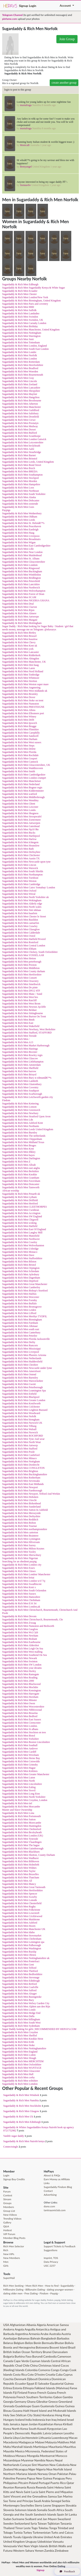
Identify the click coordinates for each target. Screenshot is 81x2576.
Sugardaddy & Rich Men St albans (20, 1729)
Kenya (58, 2424)
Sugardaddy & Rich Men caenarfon (20, 922)
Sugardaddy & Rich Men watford (19, 793)
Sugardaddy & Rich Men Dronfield (20, 416)
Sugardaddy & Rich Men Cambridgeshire (23, 774)
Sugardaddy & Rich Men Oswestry (20, 981)
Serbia (66, 2501)
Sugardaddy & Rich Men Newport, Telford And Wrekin (31, 1493)
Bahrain (35, 2338)
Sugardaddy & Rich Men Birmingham (22, 1319)
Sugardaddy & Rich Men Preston (19, 964)
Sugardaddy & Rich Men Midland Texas (23, 1142)
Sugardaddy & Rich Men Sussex (19, 1593)
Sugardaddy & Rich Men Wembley (20, 800)
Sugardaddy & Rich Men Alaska (19, 497)
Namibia (39, 2460)
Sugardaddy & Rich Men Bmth (18, 1019)
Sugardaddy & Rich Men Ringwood (21, 568)
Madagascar (27, 2442)
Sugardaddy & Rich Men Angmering (21, 687)
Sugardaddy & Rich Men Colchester (21, 1406)
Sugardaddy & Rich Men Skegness (20, 813)
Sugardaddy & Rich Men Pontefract (21, 1961)
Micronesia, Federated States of (46, 2451)
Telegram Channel (12, 15)
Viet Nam (23, 2546)
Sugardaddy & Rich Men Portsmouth (21, 1816)
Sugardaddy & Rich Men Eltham (19, 948)
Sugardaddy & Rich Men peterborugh (21, 961)
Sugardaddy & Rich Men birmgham (21, 1419)
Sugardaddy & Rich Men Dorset (19, 429)
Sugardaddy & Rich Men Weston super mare (25, 684)
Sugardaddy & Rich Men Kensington (21, 1690)
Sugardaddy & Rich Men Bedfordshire (22, 1974)
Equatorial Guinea (62, 2383)
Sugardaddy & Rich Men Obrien (19, 1954)
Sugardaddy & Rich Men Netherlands (21, 1358)
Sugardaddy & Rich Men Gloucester (21, 2070)
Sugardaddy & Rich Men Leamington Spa (24, 1390)
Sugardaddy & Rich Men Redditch (20, 1519)
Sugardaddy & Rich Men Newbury (20, 1113)
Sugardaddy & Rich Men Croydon (20, 2032)
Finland (22, 2392)
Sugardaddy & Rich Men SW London (21, 1664)
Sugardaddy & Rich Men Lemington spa (23, 1942)
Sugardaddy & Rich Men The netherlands (23, 1135)
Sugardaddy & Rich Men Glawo (19, 1571)
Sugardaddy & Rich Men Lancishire (21, 584)
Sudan (7, 2519)
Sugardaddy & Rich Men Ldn (17, 1119)
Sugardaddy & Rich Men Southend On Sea (24, 1654)
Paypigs (6, 510)
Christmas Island (49, 2365)
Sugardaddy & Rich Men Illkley (19, 1151)
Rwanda (41, 2487)
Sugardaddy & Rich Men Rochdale (20, 755)
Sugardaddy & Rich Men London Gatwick (24, 439)
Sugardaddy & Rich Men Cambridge (21, 884)
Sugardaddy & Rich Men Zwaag (19, 1622)
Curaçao (25, 2465)
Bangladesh (48, 2338)
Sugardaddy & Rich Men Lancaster (20, 652)
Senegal (56, 2501)
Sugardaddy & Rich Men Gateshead (21, 826)
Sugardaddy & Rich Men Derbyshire (21, 1516)
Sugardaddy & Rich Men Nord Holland (22, 671)
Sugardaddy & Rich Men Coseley (19, 1242)
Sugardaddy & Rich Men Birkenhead (21, 1503)
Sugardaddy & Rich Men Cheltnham (21, 1600)
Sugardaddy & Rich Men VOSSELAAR (23, 955)
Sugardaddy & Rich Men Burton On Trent (24, 1016)
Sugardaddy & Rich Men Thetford (20, 1971)
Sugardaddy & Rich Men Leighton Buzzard (25, 1409)
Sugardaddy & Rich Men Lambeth (20, 1080)
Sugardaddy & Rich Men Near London (22, 552)
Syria (33, 2523)
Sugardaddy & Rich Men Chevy (19, 642)
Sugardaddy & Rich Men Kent (18, 1148)
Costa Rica (20, 2374)
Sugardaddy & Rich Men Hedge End (21, 2012)
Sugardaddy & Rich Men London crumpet (24, 777)
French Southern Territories (34, 2397)
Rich (5, 2250)
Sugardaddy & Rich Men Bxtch (18, 468)
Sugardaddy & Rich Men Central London (23, 945)
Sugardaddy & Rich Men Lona (18, 1813)
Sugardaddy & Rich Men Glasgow (21, 2111)
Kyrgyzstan (54, 2428)
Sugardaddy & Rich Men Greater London (23, 1400)
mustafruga (26, 105)
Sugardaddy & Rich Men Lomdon (20, 2083)
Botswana (42, 2347)
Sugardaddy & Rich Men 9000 (18, 307)
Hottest (7, 2230)
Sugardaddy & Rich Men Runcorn (20, 1345)
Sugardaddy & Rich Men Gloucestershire (23, 561)
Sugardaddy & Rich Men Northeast (20, 490)
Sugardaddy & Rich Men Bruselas (20, 1713)
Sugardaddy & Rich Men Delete (19, 748)
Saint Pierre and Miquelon (56, 2492)
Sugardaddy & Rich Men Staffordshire (22, 1258)
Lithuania (45, 2437)
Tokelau (43, 2528)
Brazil (71, 2347)
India (28, 2419)
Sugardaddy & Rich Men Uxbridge (20, 1248)
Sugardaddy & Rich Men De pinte (20, 987)
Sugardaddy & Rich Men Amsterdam (21, 1064)
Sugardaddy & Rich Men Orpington (21, 1268)
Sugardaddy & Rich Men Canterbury (21, 1332)
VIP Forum (9, 2234)
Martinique (40, 2447)
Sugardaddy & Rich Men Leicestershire (22, 442)
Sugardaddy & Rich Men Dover (18, 697)
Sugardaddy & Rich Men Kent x (19, 1587)
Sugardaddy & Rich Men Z (16, 1161)
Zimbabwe (61, 2550)
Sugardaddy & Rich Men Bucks (18, 832)
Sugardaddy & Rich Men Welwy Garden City (25, 2003)
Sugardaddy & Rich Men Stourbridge (21, 452)
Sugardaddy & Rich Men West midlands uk (24, 690)
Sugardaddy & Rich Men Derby (18, 1342)
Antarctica (42, 2329)
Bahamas (24, 2338)
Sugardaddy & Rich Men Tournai (19, 1525)
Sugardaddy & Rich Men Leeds (18, 519)
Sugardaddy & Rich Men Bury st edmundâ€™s (26, 1077)
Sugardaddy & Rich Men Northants (20, 1126)
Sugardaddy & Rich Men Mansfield (20, 1235)
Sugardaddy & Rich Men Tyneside (20, 1838)
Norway (42, 2474)
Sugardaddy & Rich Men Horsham (20, 1696)
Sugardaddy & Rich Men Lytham (19, 1197)
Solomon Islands (25, 2510)
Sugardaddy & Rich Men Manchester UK (23, 1929)
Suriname (18, 2519)
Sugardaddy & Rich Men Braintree (20, 1535)
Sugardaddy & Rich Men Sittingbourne (22, 1013)
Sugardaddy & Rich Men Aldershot (20, 1645)
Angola (19, 2329)
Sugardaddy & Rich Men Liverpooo (21, 535)
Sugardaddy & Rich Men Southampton (22, 474)
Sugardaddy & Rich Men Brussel (19, 635)
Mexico (20, 2451)
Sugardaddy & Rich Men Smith (18, 771)
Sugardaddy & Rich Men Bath (18, 848)
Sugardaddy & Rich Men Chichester (21, 855)
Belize (29, 2343)
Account (65, 5)
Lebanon (57, 2433)
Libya (16, 2437)
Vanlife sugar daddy (13, 2135)
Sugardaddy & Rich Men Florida (19, 752)
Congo (55, 2370)
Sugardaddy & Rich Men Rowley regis (22, 1055)
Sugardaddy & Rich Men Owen (18, 1703)
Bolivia (69, 2343)
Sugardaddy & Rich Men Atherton (20, 403)
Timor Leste (23, 2528)
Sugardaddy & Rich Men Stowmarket (21, 1935)
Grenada (8, 2406)
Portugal (44, 2483)
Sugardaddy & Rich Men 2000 (18, 1680)
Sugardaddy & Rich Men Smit (18, 339)
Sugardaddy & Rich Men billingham (21, 2019)
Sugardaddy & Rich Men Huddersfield (22, 1361)
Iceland (20, 2419)
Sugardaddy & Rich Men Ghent (18, 803)
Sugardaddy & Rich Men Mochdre (20, 1687)
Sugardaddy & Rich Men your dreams (22, 1667)
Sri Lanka (71, 2514)
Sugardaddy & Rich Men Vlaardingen (21, 1842)
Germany (20, 2401)
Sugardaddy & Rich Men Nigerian (20, 1558)
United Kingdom (14, 2541)
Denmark (20, 2379)
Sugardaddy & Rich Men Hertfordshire (22, 1890)
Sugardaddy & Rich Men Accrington (21, 1213)
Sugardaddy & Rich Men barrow (19, 1071)
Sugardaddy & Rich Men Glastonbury (22, 1084)
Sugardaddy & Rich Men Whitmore (20, 677)
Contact (48, 2190)
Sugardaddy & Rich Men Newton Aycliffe (24, 1006)
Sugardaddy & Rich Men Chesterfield (21, 1903)
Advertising (50, 2194)
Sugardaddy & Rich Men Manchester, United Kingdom (31, 329)
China (34, 2365)
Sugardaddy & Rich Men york (17, 648)
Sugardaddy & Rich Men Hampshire (21, 484)
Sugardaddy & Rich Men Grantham (20, 1177)
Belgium (19, 2343)
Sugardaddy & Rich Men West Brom (21, 1003)
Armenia (34, 2334)
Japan (24, 2424)
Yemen (39, 2550)
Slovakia (71, 2505)
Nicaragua (21, 2469)
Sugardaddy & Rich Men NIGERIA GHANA (25, 600)
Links (47, 2183)
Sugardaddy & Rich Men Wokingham (21, 900)
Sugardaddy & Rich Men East (17, 1022)
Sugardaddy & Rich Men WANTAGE (21, 2067)
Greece (53, 2401)
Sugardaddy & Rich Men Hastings (20, 1048)
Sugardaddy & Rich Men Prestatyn (20, 423)
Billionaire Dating (35, 2289)
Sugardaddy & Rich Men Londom (20, 564)
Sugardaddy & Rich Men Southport (20, 1090)
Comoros (44, 2370)
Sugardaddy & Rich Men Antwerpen (21, 822)
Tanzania (66, 2523)
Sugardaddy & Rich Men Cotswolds (21, 1761)
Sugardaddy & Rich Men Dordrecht (20, 1464)
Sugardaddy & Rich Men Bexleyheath (22, 1832)
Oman (53, 2474)
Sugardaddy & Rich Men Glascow (20, 1058)
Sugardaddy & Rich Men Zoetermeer (21, 819)
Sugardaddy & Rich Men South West (21, 2022)
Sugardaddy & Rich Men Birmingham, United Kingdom (31, 300)
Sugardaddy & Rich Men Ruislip (19, 1951)
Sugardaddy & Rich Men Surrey (19, 1545)
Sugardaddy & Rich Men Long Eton (21, 1793)
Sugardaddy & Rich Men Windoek (21, 2095)
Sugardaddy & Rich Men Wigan (19, 542)
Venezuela (10, 2546)
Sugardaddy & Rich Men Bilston (19, 1261)
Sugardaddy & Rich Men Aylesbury (20, 1274)
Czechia (8, 2379)
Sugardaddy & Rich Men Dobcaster (20, 500)
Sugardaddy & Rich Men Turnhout (20, 877)
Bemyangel (26, 166)
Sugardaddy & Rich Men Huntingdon (21, 1825)
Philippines (10, 2483)
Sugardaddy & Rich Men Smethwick (21, 984)
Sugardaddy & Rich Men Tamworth (20, 1187)
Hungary (9, 2419)
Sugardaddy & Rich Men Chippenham (22, 1139)
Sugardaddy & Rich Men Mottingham (22, 623)
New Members (11, 2258)
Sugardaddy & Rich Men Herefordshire (22, 365)
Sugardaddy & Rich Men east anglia (21, 1168)
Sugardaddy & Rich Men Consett (19, 977)
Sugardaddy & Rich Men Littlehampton (22, 1061)
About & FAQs (52, 2175)
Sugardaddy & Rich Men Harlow (19, 839)
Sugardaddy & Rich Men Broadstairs (21, 539)
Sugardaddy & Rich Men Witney (19, 716)
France (32, 2392)
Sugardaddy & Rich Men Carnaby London (24, 323)
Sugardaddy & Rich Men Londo (19, 2009)
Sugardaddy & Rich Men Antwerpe (20, 616)
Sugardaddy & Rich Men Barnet (19, 455)
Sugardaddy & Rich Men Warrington (21, 336)
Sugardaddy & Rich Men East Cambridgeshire (26, 545)
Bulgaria (8, 2356)
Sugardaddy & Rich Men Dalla (18, 2016)
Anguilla (30, 2329)
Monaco (21, 2456)
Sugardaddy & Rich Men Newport (20, 1487)
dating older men (12, 2293)
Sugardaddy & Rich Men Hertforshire (21, 974)
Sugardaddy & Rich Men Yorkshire (20, 1738)
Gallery (7, 2222)
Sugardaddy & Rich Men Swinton (19, 1661)
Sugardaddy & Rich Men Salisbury (20, 413)
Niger (32, 2469)
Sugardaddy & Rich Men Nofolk (19, 1416)
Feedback (67, 2571)
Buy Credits (18, 2179)
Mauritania (55, 2447)
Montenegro (11, 2505)
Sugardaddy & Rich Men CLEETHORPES (24, 1206)
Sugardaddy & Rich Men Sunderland (21, 1506)
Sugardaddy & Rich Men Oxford (19, 890)
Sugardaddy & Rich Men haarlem (19, 913)
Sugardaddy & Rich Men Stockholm (22, 2105)
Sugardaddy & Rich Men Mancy (19, 1883)
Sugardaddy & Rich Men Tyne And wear (23, 1438)
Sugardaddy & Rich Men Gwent (19, 1384)
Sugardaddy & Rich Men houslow (20, 639)
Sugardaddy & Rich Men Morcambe (21, 1806)
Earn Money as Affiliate (57, 2179)
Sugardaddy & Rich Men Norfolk (19, 355)
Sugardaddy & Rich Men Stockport (20, 477)
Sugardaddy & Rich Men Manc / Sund (22, 993)
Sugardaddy (67, 2285)
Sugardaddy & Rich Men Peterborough (22, 1387)
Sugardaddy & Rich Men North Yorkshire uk (25, 897)
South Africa (56, 2510)
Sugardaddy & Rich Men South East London (25, 348)
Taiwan (42, 2523)
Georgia (8, 2401)
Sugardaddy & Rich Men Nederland (21, 784)
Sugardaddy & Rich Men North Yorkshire (24, 1796)
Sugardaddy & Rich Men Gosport (19, 758)
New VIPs (8, 2254)
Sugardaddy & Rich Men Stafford (19, 1448)
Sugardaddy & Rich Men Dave (18, 1255)
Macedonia (10, 2442)
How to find (52, 2285)
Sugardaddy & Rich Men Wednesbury (22, 513)
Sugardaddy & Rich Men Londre (19, 352)
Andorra (8, 2329)
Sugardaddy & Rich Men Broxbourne (21, 400)
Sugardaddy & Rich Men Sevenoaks (21, 1480)
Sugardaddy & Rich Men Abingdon (20, 658)
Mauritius (69, 2447)
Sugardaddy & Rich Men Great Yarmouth (23, 1887)
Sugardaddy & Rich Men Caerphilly (21, 732)
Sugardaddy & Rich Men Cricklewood (22, 1916)
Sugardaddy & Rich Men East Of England (24, 1229)
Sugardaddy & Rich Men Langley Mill (22, 1232)
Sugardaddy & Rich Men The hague (21, 1845)
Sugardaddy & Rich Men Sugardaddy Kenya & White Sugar (33, 287)
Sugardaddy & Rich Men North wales (21, 906)
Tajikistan (53, 2523)
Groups (7, 2203)
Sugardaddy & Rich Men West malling (22, 1651)
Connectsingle (10, 2146)
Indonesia (38, 2419)
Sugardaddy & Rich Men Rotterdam (21, 361)
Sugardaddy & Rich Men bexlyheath (21, 445)
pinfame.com (9, 18)
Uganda (27, 2537)
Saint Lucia (31, 2492)
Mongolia (33, 2456)
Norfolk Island (62, 2469)
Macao (72, 2437)
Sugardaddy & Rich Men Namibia (21, 2100)
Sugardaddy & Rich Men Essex (18, 1567)
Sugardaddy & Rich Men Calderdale (21, 932)
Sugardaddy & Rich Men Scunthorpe (21, 436)
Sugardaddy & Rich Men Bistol (18, 1735)
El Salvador (42, 2383)
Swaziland (64, 2519)
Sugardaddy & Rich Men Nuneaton (20, 703)
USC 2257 (50, 2265)
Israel (70, 2419)
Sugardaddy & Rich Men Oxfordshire (21, 2064)
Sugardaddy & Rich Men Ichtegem (20, 842)
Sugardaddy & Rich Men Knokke (19, 1174)
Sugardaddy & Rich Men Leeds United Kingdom (27, 1129)
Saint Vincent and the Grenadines (25, 2496)
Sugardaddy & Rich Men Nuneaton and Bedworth (28, 1625)
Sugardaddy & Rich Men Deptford (20, 1280)
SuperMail (9, 2278)
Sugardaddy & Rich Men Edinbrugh (21, 1980)
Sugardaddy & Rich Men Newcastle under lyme (27, 1367)
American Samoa (57, 2325)
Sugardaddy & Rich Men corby (18, 2077)
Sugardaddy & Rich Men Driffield (20, 1200)
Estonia (17, 2388)
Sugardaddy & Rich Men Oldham (19, 516)
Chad (18, 2365)
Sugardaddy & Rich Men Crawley (20, 926)
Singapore (58, 2505)
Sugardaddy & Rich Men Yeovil (18, 1790)
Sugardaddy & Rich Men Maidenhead (22, 555)
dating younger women (60, 2289)
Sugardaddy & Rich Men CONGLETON (23, 1467)
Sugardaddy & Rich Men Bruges (19, 1145)
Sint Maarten (40, 2465)
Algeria (41, 2325)
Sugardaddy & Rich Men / (16, 1039)
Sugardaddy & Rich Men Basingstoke (21, 1996)
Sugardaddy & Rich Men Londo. (19, 810)
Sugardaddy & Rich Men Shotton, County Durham (28, 1854)
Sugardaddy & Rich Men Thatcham (20, 1877)
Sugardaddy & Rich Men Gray (18, 377)
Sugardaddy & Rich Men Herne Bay (21, 1758)
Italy (6, 2424)
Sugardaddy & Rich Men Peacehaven (21, 526)
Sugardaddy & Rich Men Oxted (18, 935)
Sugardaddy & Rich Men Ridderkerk (21, 655)
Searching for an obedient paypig (19, 1561)
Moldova (9, 2456)
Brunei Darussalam (55, 2352)
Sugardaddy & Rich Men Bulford (19, 432)
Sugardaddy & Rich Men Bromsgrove (22, 1306)
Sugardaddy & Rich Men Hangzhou (21, 397)
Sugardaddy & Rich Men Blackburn (21, 1851)
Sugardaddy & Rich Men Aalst (18, 448)
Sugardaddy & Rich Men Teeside (19, 1035)
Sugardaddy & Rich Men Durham (19, 739)
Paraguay (59, 2478)
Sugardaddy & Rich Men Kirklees (20, 1771)
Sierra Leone (43, 2505)
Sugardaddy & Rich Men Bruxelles (20, 1874)
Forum (7, 2191)
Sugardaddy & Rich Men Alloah (19, 1164)
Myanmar (27, 2460)
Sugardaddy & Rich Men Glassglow (21, 929)
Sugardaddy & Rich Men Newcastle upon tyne (26, 861)
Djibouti (32, 2379)
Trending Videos (12, 2218)
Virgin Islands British (43, 2546)
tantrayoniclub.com (55, 2210)
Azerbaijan (10, 2338)
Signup (23, 6)
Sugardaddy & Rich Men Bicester (19, 1051)
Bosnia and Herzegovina (19, 2347)
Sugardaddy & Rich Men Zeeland (19, 384)
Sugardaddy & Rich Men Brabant (19, 1638)
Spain (60, 2514)
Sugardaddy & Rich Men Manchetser (21, 781)
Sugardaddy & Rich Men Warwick (20, 868)
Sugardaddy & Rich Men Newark (19, 1658)
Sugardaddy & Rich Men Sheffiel (19, 2035)
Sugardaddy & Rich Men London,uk (21, 1606)
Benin (37, 2343)
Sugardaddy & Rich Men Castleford (21, 1455)
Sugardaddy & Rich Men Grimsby (20, 1764)
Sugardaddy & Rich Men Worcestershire (23, 1706)
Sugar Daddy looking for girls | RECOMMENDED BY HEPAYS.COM (39, 2029)
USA (6, 2325)
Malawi (39, 2442)
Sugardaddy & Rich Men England (19, 2051)
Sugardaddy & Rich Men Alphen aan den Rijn (26, 2006)
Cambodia (50, 2356)
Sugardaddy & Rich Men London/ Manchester (26, 1574)
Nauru (50, 2460)
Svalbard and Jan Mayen (41, 2519)
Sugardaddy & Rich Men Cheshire (20, 1364)
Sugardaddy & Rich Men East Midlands (23, 1484)
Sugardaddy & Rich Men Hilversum (21, 1542)
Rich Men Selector (13, 2246)
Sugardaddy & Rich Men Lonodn (19, 1900)
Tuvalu (17, 2537)
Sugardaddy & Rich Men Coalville (20, 1987)
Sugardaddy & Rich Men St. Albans (21, 558)
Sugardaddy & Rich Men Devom (19, 1616)
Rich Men (8, 2285)
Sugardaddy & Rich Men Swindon (20, 316)
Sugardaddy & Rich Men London (19, 358)
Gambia (68, 2397)
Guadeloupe (23, 2406)
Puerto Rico (58, 2483)
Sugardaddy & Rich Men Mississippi (21, 1348)
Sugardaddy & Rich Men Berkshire (20, 1171)
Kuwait (41, 2428)
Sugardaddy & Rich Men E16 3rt (19, 1603)
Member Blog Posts (14, 2238)
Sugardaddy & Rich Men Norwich (20, 1432)
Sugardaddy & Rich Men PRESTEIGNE (23, 706)
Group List (9, 2210)
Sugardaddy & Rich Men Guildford (20, 410)
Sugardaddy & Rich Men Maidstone (21, 1919)
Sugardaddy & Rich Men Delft (18, 719)
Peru (69, 2478)
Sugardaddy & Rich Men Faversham (21, 1180)
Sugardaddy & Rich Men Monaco (19, 1251)
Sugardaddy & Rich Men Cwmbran (20, 1209)
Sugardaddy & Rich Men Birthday (20, 326)
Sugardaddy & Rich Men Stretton (19, 681)
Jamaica (15, 2424)
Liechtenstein (29, 2437)
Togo (34, 2528)
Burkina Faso (23, 2356)
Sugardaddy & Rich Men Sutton (19, 1819)
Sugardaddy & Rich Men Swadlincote (22, 1584)
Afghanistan (17, 2325)
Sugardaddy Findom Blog (58, 2187)
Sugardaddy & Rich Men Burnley (19, 1132)
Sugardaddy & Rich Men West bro (20, 997)
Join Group (67, 39)
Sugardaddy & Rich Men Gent (18, 1964)
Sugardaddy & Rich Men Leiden (19, 1309)
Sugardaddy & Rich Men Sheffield (20, 1068)
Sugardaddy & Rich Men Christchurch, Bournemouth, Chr (32, 1619)
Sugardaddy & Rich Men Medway (20, 426)
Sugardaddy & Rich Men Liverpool (20, 1351)
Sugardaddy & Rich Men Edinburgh (22, 2121)
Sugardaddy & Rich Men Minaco (19, 1458)
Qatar (70, 2483)
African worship (10, 1190)
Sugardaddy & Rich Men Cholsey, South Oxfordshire (30, 951)
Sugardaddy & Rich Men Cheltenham (21, 1938)
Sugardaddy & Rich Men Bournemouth (22, 374)
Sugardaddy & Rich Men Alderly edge (22, 903)
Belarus (8, 2343)
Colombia (31, 2370)
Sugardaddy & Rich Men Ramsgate (20, 1674)
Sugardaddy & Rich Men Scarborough (22, 1093)
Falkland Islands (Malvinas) (51, 2388)
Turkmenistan (42, 2532)
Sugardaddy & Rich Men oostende (20, 503)
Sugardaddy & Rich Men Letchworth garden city (27, 1097)
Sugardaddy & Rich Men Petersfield (21, 581)
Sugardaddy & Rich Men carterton (20, 1532)
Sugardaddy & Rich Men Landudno (20, 313)
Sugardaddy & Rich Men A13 (17, 1042)
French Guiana (46, 2392)
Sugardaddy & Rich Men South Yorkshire (24, 494)
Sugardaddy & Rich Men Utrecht (19, 1500)
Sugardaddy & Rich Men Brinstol (19, 458)
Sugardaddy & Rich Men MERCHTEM (22, 2061)
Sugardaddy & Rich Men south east (20, 1329)
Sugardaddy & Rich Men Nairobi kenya (24, 2141)
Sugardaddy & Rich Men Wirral (18, 893)
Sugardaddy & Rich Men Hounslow (21, 845)
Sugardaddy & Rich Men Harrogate (20, 1693)
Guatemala (47, 2406)
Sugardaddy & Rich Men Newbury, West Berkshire (28, 1029)
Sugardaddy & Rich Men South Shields (22, 871)
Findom (6, 1100)
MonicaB (25, 145)
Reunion (8, 2487)
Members (8, 2207)
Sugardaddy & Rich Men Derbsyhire (21, 852)
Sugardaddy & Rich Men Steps (18, 745)
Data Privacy (51, 2261)
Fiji (15, 2392)
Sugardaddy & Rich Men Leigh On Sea (22, 1648)
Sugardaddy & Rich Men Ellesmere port (23, 713)
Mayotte (8, 2451)
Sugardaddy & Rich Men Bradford (20, 368)
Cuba (59, 2374)
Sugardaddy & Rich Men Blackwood (21, 1684)
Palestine (9, 2478)
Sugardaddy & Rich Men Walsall (19, 1429)
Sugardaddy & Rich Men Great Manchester (24, 1284)
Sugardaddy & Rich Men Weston (19, 881)
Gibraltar (42, 2401)
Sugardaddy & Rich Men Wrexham (20, 1754)
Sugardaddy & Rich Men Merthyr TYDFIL (24, 1316)
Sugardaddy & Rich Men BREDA (20, 471)
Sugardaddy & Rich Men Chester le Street (24, 916)
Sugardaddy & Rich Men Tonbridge (20, 674)
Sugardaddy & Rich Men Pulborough (21, 1945)
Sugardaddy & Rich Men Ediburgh (20, 284)
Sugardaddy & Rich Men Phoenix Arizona (24, 1355)
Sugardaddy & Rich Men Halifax (19, 1293)
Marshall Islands (22, 2447)
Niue (49, 2469)
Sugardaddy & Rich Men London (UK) (22, 1835)
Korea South (28, 2428)
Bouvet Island (58, 2347)
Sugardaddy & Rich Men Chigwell (20, 1219)
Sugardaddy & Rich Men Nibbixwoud (22, 1709)
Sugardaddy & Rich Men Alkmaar (20, 1326)
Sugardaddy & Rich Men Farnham (20, 1322)
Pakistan (62, 2474)
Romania (20, 2487)
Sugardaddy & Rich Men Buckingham (22, 571)
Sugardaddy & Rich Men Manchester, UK (24, 661)
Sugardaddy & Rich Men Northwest (21, 1238)
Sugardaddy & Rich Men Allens (18, 710)
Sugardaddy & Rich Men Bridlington (21, 577)
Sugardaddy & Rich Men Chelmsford (21, 1829)
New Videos (10, 2214)
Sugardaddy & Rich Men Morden (19, 481)
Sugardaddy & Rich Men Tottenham (21, 342)
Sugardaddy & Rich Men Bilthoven (20, 1861)
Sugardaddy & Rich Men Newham (20, 1635)
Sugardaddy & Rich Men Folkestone (21, 1909)
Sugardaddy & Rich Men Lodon (19, 2054)
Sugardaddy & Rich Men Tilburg (19, 1426)
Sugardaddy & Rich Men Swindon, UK (22, 319)
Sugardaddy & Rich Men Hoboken (20, 1496)
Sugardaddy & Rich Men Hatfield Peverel (24, 939)
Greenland (65, 2401)
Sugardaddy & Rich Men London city (21, 1564)
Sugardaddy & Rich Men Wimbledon (21, 574)
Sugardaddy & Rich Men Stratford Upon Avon (26, 1116)
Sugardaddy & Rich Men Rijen (18, 610)
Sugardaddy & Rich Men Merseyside (21, 1513)
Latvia (47, 2433)
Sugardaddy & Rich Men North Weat (21, 1442)
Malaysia (51, 2442)
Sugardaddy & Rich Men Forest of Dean (23, 594)
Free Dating (31, 2293)
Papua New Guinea (39, 2478)
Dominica (44, 2379)
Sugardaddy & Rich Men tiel (17, 1803)
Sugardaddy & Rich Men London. (20, 1725)
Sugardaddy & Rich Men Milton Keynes (23, 1548)
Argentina (21, 2334)
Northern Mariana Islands (20, 2474)
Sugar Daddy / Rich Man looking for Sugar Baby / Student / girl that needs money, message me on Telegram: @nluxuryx (37, 628)
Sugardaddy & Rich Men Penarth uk (21, 1193)
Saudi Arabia (42, 2501)
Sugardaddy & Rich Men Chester (19, 294)
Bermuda (48, 2343)
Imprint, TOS (51, 2258)
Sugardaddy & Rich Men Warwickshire (22, 1380)
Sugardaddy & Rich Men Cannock (20, 761)
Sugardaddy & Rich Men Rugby (19, 1906)
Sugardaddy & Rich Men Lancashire (21, 387)
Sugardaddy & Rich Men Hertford (20, 1203)
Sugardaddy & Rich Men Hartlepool (21, 835)
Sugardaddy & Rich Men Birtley (19, 632)
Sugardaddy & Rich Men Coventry (20, 1087)
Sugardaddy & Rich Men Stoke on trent (22, 700)
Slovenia (8, 2510)
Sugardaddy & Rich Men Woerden (20, 371)
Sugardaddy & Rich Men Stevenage (21, 1977)
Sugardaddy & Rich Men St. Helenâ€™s (23, 523)
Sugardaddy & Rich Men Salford (19, 1990)
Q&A (6, 2226)
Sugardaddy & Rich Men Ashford (19, 1922)
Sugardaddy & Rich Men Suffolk (19, 310)
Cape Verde (21, 2361)
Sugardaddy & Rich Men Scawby (19, 1896)
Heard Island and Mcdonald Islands (53, 2410)
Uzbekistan (44, 2541)
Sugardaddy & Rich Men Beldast (19, 1010)
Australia (55, 2334)
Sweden (8, 2523)
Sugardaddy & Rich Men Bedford (19, 1716)
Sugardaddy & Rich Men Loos (18, 487)
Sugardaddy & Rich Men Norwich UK (22, 1422)
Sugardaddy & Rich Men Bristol (19, 1264)
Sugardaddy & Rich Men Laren (18, 668)
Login (32, 6)
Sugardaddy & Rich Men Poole (18, 1451)
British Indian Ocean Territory (22, 2352)
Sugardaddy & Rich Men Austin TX (21, 858)
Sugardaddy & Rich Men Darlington (21, 1158)
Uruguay (31, 2541)
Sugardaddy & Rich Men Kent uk (19, 645)
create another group (64, 82)
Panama (21, 2478)
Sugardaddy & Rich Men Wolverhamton (23, 1245)
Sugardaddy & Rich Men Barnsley (20, 1377)
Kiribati (67, 2424)
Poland (33, 2483)
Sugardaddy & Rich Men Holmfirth (20, 1864)
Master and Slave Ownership (17, 1809)
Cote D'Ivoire (36, 2374)
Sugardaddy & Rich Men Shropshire (21, 390)
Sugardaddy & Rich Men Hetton (19, 958)
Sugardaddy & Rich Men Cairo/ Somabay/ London (28, 887)
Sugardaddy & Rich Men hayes (18, 1155)
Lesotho (69, 2433)
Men (5, 2261)
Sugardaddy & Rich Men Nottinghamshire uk (25, 1958)
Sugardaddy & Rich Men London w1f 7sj (23, 1580)
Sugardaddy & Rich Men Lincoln (19, 381)
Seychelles (27, 2505)
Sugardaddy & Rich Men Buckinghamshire (24, 1474)
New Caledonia (59, 2465)
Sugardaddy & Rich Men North (18, 1780)
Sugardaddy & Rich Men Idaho (18, 1932)
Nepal (58, 2460)
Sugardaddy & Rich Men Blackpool (21, 1397)
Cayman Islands (40, 2361)
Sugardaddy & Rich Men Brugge (19, 726)
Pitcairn (23, 2483)
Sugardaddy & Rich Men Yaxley (19, 1551)
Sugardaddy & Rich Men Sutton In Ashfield (25, 1509)
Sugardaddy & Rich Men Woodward (21, 1413)
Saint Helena (55, 2487)
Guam (36, 2406)
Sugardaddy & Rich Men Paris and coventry (25, 303)
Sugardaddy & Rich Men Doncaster (20, 1184)
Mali (72, 2442)
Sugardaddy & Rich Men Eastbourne (21, 1642)
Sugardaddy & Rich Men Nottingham (21, 332)
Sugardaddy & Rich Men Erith (18, 2041)
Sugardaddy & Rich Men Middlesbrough (23, 797)
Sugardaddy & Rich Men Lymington (21, 1538)
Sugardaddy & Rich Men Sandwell (20, 735)
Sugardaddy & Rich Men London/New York (25, 297)
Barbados (63, 2338)
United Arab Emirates (58, 2537)
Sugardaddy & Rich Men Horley (19, 1671)
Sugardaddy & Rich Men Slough (19, 2058)
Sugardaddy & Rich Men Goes (18, 506)
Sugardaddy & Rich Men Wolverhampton (23, 590)
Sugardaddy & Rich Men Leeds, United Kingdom (28, 461)
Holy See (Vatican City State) (22, 2415)
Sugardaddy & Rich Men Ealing (19, 1787)
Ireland (61, 2419)
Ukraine (38, 2537)
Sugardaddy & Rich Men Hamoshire (21, 1596)
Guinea (59, 2406)
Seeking (19, 2285)
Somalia (42, 2510)
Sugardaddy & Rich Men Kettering (20, 1103)
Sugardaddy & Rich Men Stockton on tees (24, 1732)
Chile (26, 2365)
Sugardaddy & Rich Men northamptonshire (24, 1529)
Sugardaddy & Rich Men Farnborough (22, 1490)
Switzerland (22, 2523)
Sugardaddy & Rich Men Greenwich (21, 1109)
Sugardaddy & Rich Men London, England (24, 345)
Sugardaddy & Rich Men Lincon (19, 864)
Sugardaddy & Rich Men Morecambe (21, 1822)
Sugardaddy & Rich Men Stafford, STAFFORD (27, 1032)
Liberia (7, 2437)
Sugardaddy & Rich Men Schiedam (20, 1271)
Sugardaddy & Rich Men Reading (19, 1677)
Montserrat (47, 2456)
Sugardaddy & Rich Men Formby (19, 1300)
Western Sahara (23, 2550)
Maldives (63, 2442)
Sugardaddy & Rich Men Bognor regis (22, 787)
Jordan (33, 2424)
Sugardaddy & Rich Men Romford (20, 942)
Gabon (57, 2397)
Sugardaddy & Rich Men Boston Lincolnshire (26, 1742)
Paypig (54, 2293)
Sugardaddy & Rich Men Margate (19, 619)
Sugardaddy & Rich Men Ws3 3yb (20, 1632)
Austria (66, 2334)
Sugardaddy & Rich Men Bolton (19, 1522)
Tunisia (17, 2532)
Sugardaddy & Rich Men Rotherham (21, 1477)
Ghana (31, 2401)
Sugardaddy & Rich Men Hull (17, 2074)
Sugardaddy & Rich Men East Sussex (21, 1719)
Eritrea (7, 2388)
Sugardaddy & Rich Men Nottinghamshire (24, 2048)
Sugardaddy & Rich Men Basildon (20, 919)
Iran (48, 2419)
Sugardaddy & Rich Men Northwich (21, 587)
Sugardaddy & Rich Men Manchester (21, 406)
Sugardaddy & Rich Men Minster (19, 1700)
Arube (44, 2334)
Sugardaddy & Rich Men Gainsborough (22, 1848)
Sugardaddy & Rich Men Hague (19, 1767)
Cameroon (64, 2356)
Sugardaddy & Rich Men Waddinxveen (22, 768)
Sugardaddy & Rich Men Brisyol (19, 1074)
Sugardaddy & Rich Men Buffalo (19, 1303)
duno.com (49, 2206)
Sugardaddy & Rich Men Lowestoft (20, 1912)
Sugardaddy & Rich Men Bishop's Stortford (25, 1290)
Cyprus (68, 2374)
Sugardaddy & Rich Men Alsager (19, 1993)
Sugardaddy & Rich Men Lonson (19, 1106)
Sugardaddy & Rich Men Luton (18, 1777)
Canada (8, 2361)
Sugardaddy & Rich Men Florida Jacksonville (26, 1338)
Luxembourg (60, 2437)
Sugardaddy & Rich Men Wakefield (20, 1026)
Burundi (37, 2356)
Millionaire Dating (13, 2289)
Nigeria (41, 2469)
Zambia (49, 2550)
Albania (31, 2325)
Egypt (30, 2383)
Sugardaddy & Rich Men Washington (21, 1948)
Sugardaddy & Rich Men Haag (18, 532)
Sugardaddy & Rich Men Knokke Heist (22, 2038)
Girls (5, 2265)
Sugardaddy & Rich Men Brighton (20, 1471)
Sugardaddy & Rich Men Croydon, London (24, 1800)
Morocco (61, 2456)
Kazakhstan (45, 2424)
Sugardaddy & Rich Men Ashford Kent (22, 1122)
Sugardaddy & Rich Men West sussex (21, 742)
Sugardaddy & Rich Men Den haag (20, 664)
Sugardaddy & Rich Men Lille (18, 548)
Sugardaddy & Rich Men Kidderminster (23, 790)
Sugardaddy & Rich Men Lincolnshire (22, 1783)
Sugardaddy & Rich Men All (17, 1880)
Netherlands (11, 2465)
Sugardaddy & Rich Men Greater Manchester (25, 1774)
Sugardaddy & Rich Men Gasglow (20, 1629)
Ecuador (20, 2383)
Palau (72, 2474)
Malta (7, 2447)
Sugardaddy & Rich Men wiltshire (20, 2080)
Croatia (50, 2374)
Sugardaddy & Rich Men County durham (23, 971)
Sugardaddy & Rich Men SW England (22, 1216)
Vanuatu (58, 2541)
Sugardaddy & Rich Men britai (18, 1577)
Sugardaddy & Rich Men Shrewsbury (21, 1555)
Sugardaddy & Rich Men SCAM (19, 597)
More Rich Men (34, 2285)
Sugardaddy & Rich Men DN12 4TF (21, 990)
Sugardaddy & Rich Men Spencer (19, 1893)
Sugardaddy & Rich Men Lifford (19, 1313)
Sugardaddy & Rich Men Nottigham (21, 1461)
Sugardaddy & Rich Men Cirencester (21, 1722)
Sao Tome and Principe (18, 2501)
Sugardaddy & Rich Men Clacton (19, 606)
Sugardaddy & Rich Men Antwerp (20, 1445)
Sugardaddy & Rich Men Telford (19, 1967)
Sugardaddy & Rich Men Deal (18, 603)
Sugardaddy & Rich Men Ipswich (19, 723)
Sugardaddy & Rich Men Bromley (20, 693)
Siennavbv (25, 185)
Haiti (26, 2410)
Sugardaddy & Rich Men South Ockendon (24, 1590)
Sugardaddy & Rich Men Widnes (19, 1867)
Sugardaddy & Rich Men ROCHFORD (22, 1435)
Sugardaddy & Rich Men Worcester (20, 1297)
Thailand (8, 2528)
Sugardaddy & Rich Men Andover (20, 1748)
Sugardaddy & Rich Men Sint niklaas (21, 910)
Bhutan (59, 2343)
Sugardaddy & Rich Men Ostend (19, 1374)
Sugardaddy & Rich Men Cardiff (19, 1751)
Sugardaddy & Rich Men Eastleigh (20, 529)
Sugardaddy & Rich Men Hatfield (19, 1226)
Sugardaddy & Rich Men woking (19, 1222)
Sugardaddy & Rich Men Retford (19, 1983)
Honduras (47, 2415)
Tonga (53, 2528)
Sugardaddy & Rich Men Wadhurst (20, 1858)
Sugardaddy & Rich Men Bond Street (21, 465)
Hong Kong (62, 2415)
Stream (7, 2199)
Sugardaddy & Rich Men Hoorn (18, 1925)
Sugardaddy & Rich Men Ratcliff (19, 1000)
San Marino (65, 2496)
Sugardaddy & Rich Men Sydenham (21, 2025)
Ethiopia (28, 2388)
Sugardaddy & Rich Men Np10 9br (20, 829)
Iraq (54, 2419)
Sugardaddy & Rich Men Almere (19, 613)
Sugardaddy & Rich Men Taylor (18, 1871)
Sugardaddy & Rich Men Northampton (22, 874)
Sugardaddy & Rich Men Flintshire (20, 729)
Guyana (17, 2410)
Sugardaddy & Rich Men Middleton (21, 968)
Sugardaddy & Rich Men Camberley (21, 1287)
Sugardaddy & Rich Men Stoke (18, 2045)
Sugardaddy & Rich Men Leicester (20, 806)
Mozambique (12, 2460)
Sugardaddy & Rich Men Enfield (19, 1393)
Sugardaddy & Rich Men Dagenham (21, 1277)
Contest (7, 2195)
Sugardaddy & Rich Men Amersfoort (21, 1371)
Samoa (52, 2496)
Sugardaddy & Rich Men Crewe (19, 419)
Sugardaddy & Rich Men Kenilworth (21, 1403)
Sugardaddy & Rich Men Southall (19, 1745)
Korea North (11, 2428)
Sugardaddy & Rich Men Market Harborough (25, 1045)
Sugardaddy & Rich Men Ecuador (19, 290)
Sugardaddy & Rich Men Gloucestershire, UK (26, 764)
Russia (31, 2487)
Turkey (27, 2532)
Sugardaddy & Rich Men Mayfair (19, 394)
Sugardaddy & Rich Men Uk (18, 2116)
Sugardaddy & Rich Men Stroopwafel (21, 816)
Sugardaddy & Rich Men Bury (18, 2000)
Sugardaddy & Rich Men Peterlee (19, 1335)
